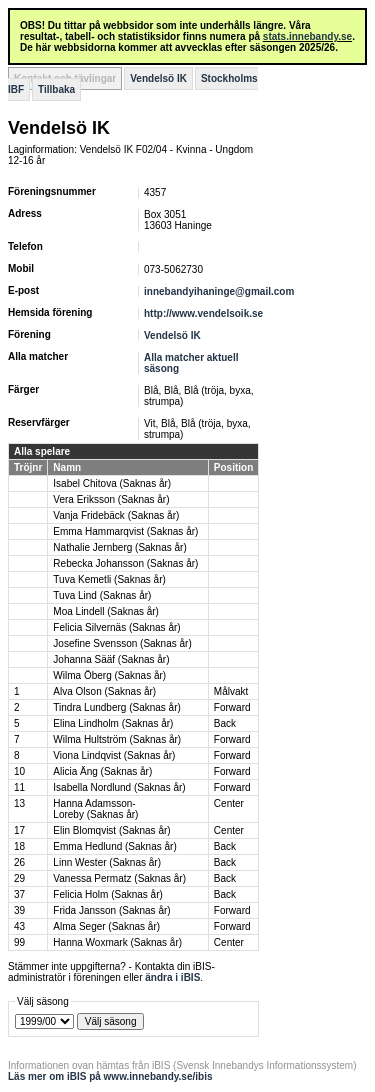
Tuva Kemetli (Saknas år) (109, 579)
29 (19, 878)
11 (19, 787)
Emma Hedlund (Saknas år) (114, 846)
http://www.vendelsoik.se (203, 313)
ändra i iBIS (172, 977)
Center (229, 803)
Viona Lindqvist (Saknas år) (114, 755)
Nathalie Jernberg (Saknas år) (119, 547)
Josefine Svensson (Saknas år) (122, 643)
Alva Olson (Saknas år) (104, 691)
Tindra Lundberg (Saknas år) (116, 707)
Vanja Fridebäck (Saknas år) (116, 515)
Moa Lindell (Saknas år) (106, 611)
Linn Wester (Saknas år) (107, 862)
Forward (232, 707)
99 (19, 942)
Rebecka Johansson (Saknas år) (125, 563)
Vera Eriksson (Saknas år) (111, 499)
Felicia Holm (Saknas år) (107, 894)
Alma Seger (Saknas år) (106, 926)
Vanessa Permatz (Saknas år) (119, 878)
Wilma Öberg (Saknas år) (109, 675)
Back (225, 723)
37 (19, 894)
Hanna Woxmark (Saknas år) (117, 942)
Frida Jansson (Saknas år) (111, 910)
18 (19, 846)
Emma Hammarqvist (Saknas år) (125, 531)
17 (19, 830)
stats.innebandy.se (307, 36)
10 (19, 771)
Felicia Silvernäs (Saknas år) (116, 627)
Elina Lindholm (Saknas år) (113, 723)
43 (19, 926)
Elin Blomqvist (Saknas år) (111, 830)
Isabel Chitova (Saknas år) (112, 483)
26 (19, 862)
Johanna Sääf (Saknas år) (111, 659)
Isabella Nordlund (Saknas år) (119, 787)
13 (19, 803)
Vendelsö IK (158, 78)
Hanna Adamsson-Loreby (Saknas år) (95, 809)
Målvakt (231, 691)
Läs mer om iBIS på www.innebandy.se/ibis (110, 1076)
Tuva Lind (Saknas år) (102, 595)
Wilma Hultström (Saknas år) (117, 739)
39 (19, 910)
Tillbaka (56, 89)
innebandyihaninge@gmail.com (219, 291)
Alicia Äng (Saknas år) (102, 771)
